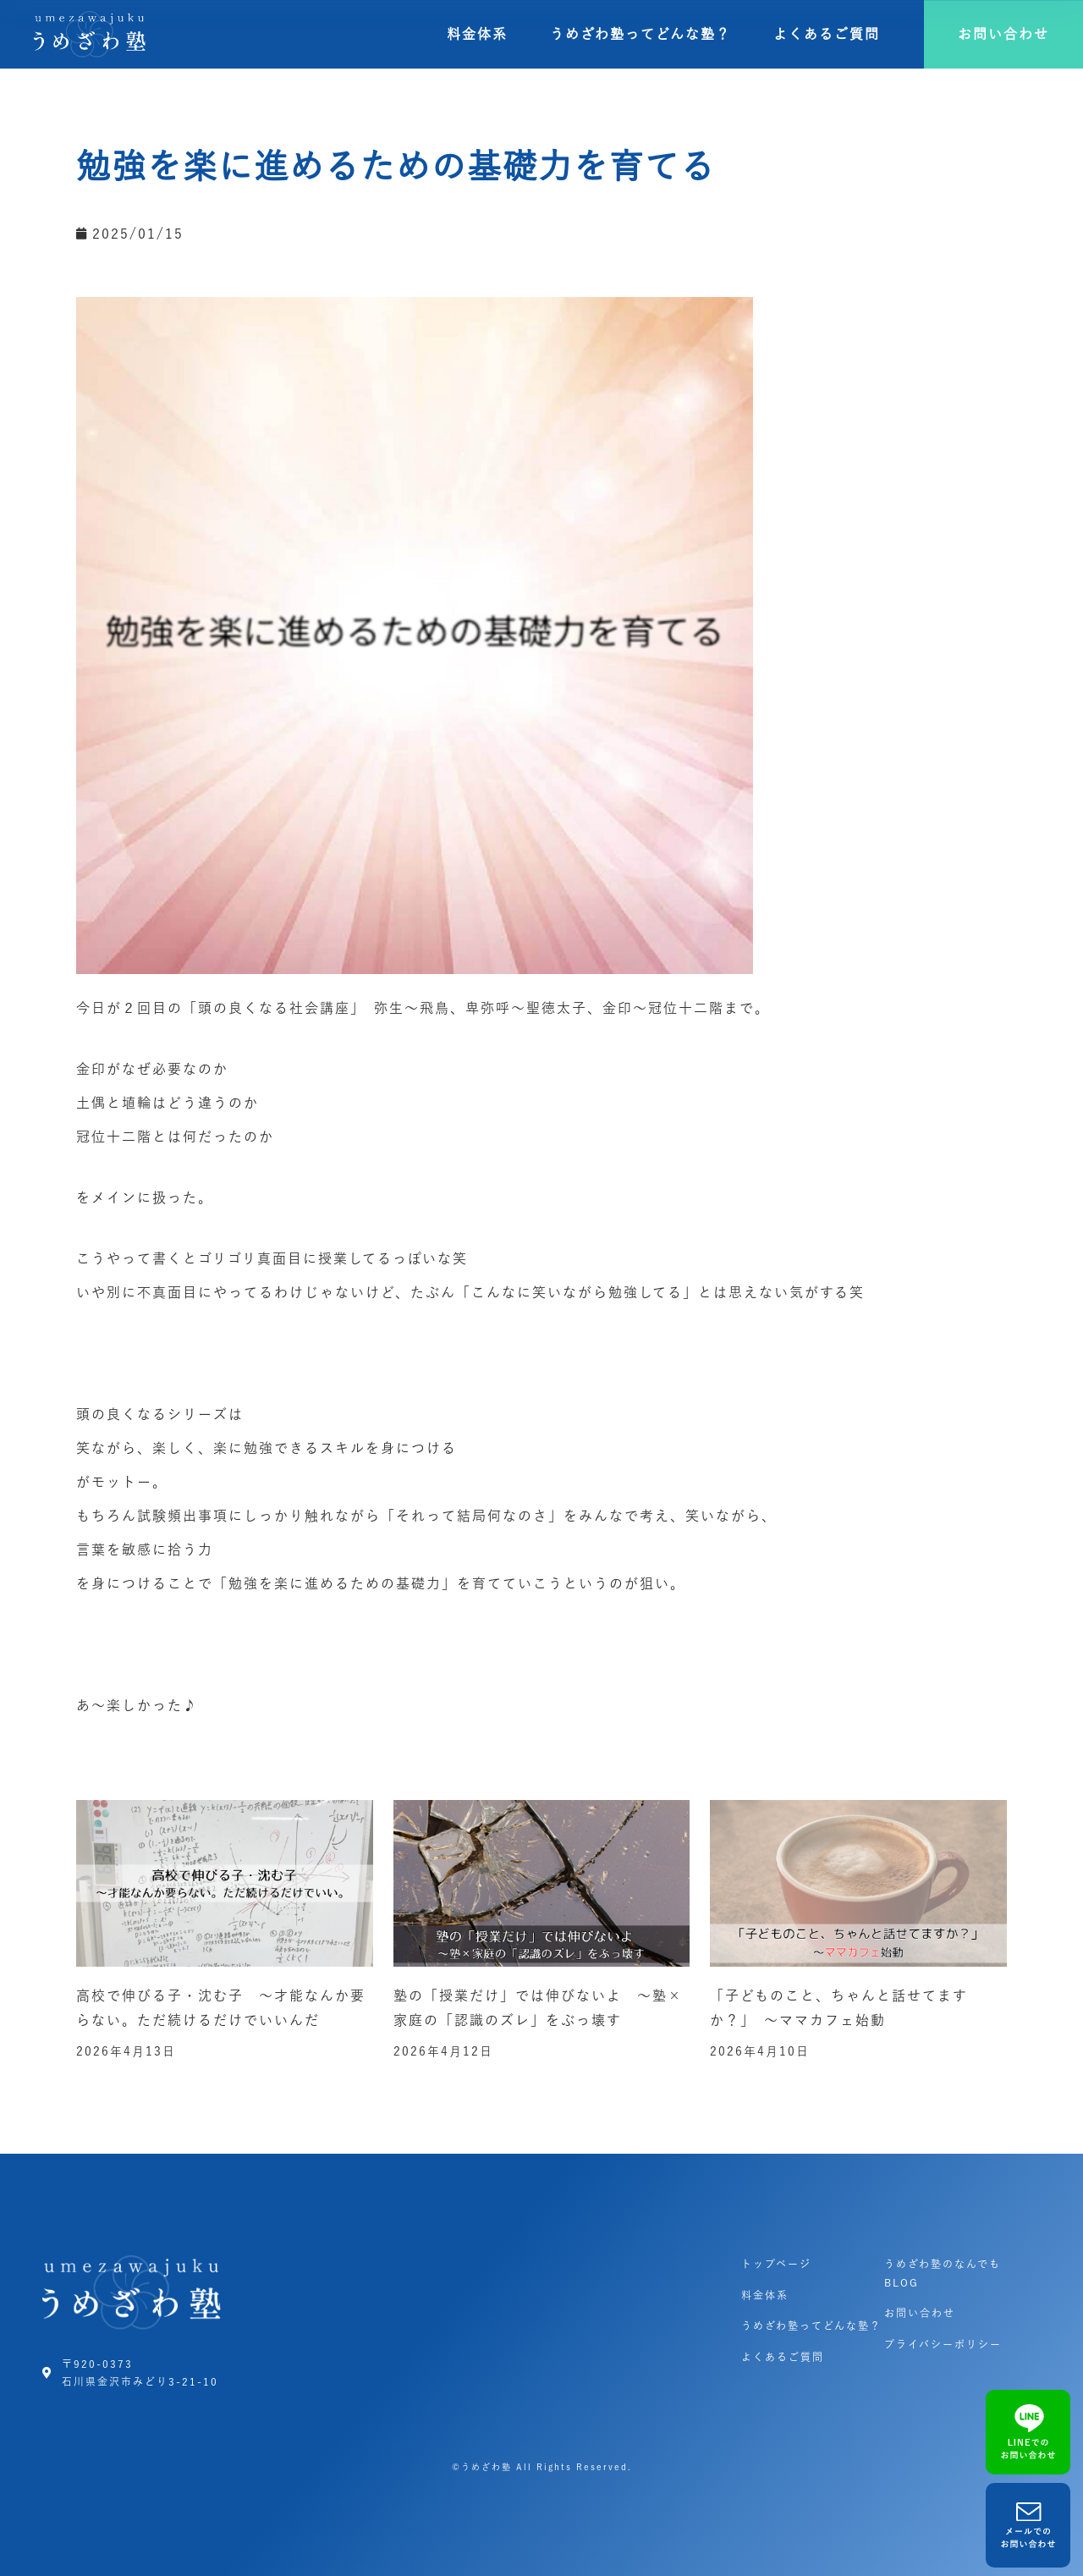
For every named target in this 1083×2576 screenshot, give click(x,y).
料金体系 (477, 34)
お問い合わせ (919, 2313)
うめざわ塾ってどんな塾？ (640, 34)
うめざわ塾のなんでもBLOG (942, 2273)
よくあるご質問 (826, 34)
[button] (1003, 34)
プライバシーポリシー (943, 2344)
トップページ (776, 2264)
